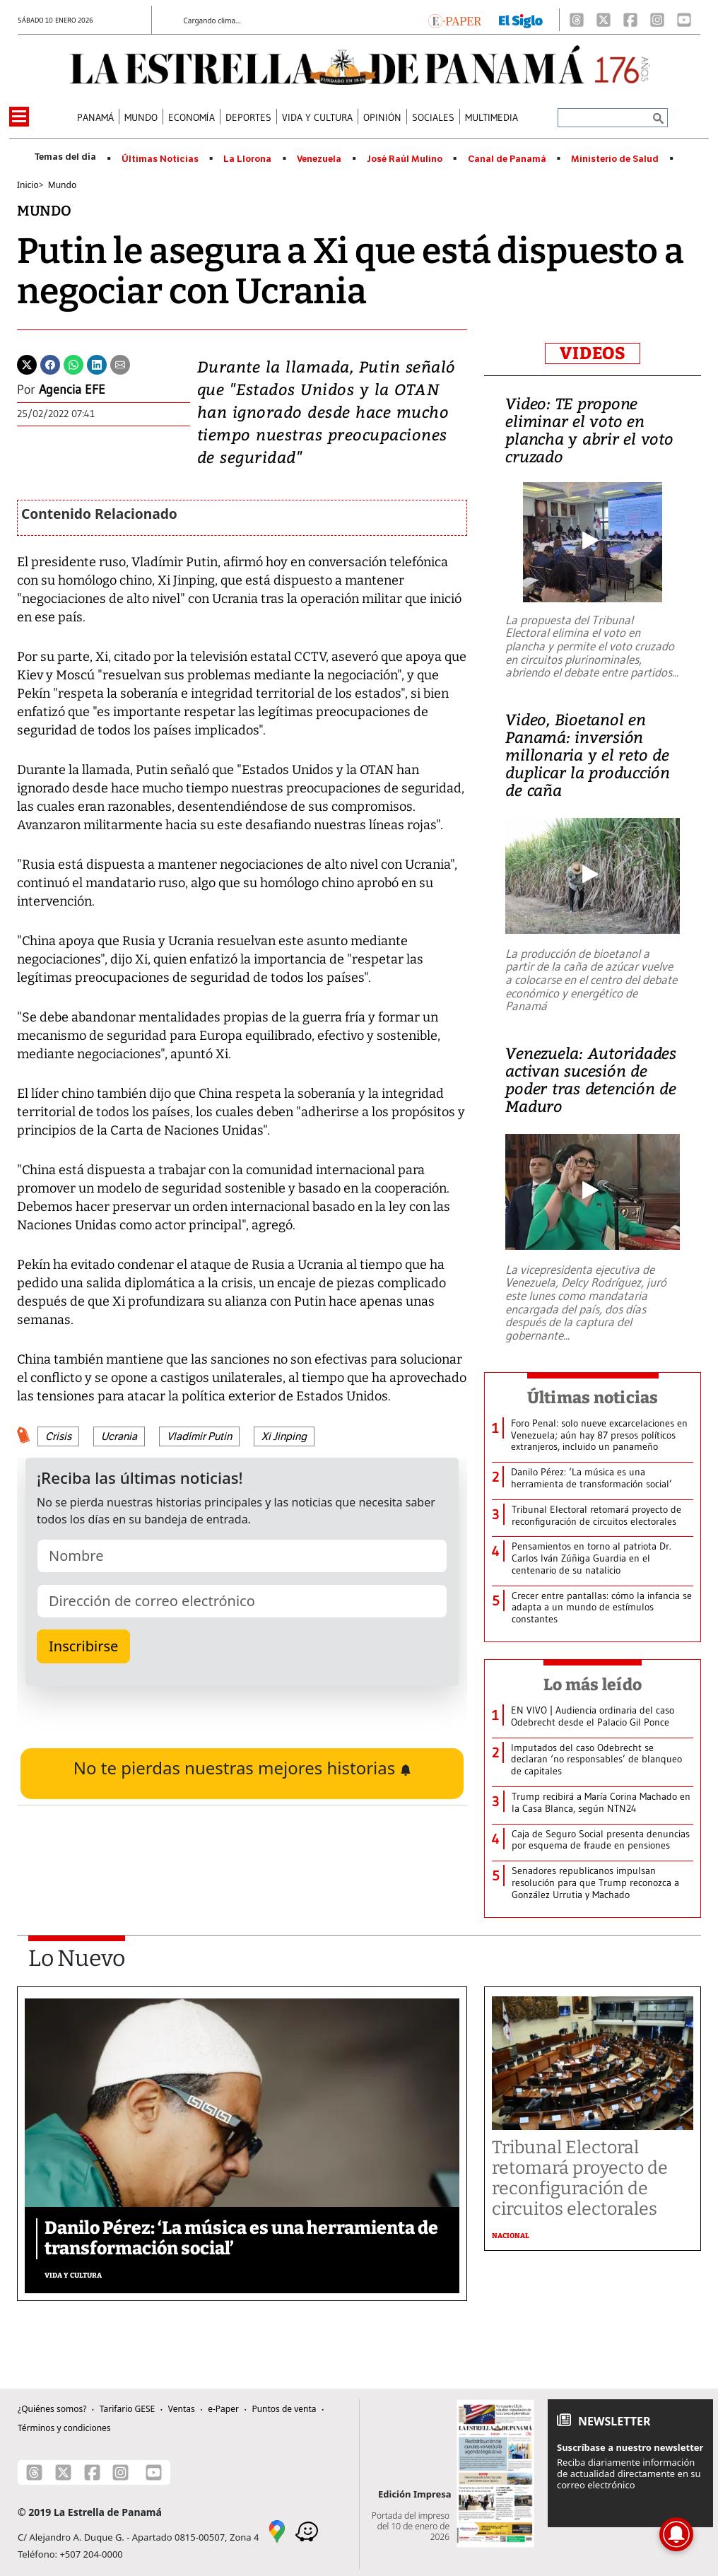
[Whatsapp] (73, 363)
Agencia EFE (72, 389)
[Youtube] (684, 19)
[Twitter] (27, 363)
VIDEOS (592, 353)
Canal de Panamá (507, 159)
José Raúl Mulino (404, 159)
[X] (603, 19)
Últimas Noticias (160, 159)
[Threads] (576, 19)
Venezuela (319, 159)
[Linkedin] (97, 363)
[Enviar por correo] (120, 363)
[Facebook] (630, 19)
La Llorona (247, 159)
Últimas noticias (593, 1397)
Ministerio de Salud (615, 159)
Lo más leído (592, 1684)
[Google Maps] (277, 2530)
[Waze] (306, 2530)
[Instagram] (657, 19)
